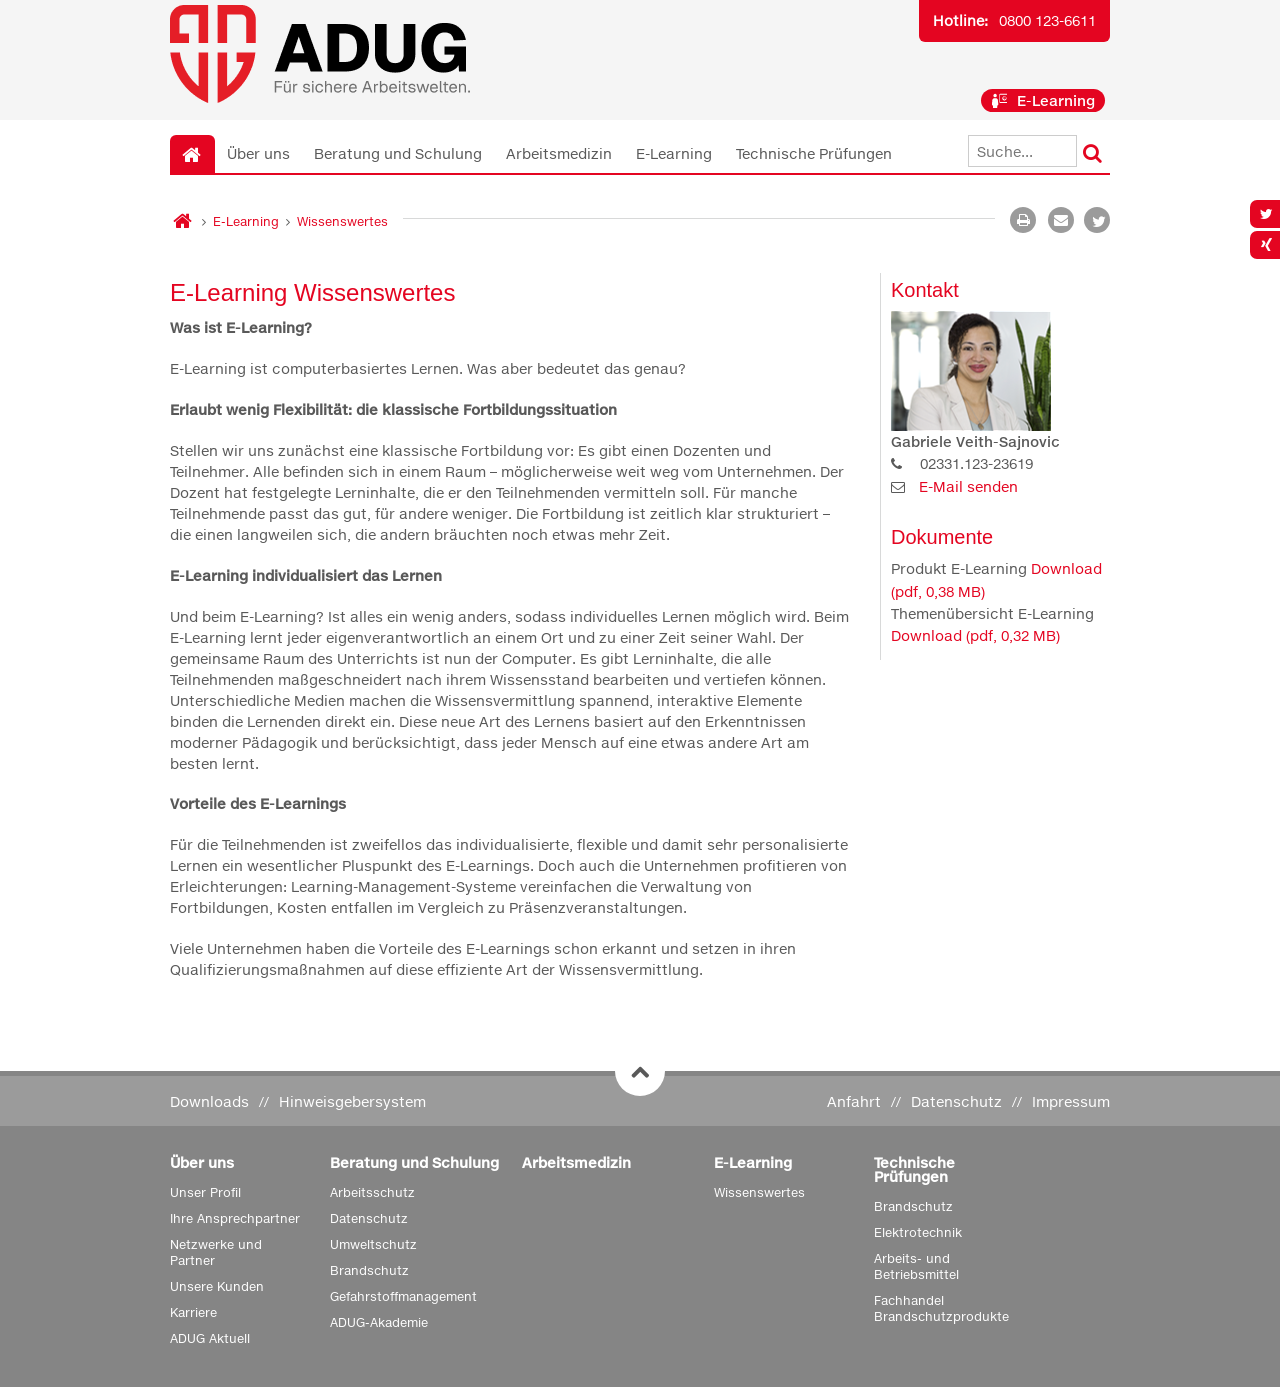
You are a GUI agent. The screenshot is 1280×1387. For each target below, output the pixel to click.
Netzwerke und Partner (216, 1252)
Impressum (1071, 1101)
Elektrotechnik (918, 1232)
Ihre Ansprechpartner (235, 1218)
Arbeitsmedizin (559, 153)
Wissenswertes (342, 221)
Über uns (258, 153)
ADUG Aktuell (210, 1338)
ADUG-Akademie (379, 1322)
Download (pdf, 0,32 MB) (975, 635)
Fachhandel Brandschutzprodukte (941, 1308)
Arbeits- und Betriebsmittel (916, 1266)
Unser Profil (205, 1192)
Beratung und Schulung (398, 153)
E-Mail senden (968, 486)
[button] (1097, 220)
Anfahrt (854, 1101)
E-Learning (1043, 100)
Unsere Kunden (217, 1286)
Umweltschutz (373, 1244)
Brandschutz (369, 1270)
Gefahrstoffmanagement (403, 1296)
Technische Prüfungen (814, 153)
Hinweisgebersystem (352, 1101)
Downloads (209, 1101)
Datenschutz (956, 1101)
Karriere (193, 1312)
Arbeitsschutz (372, 1192)
